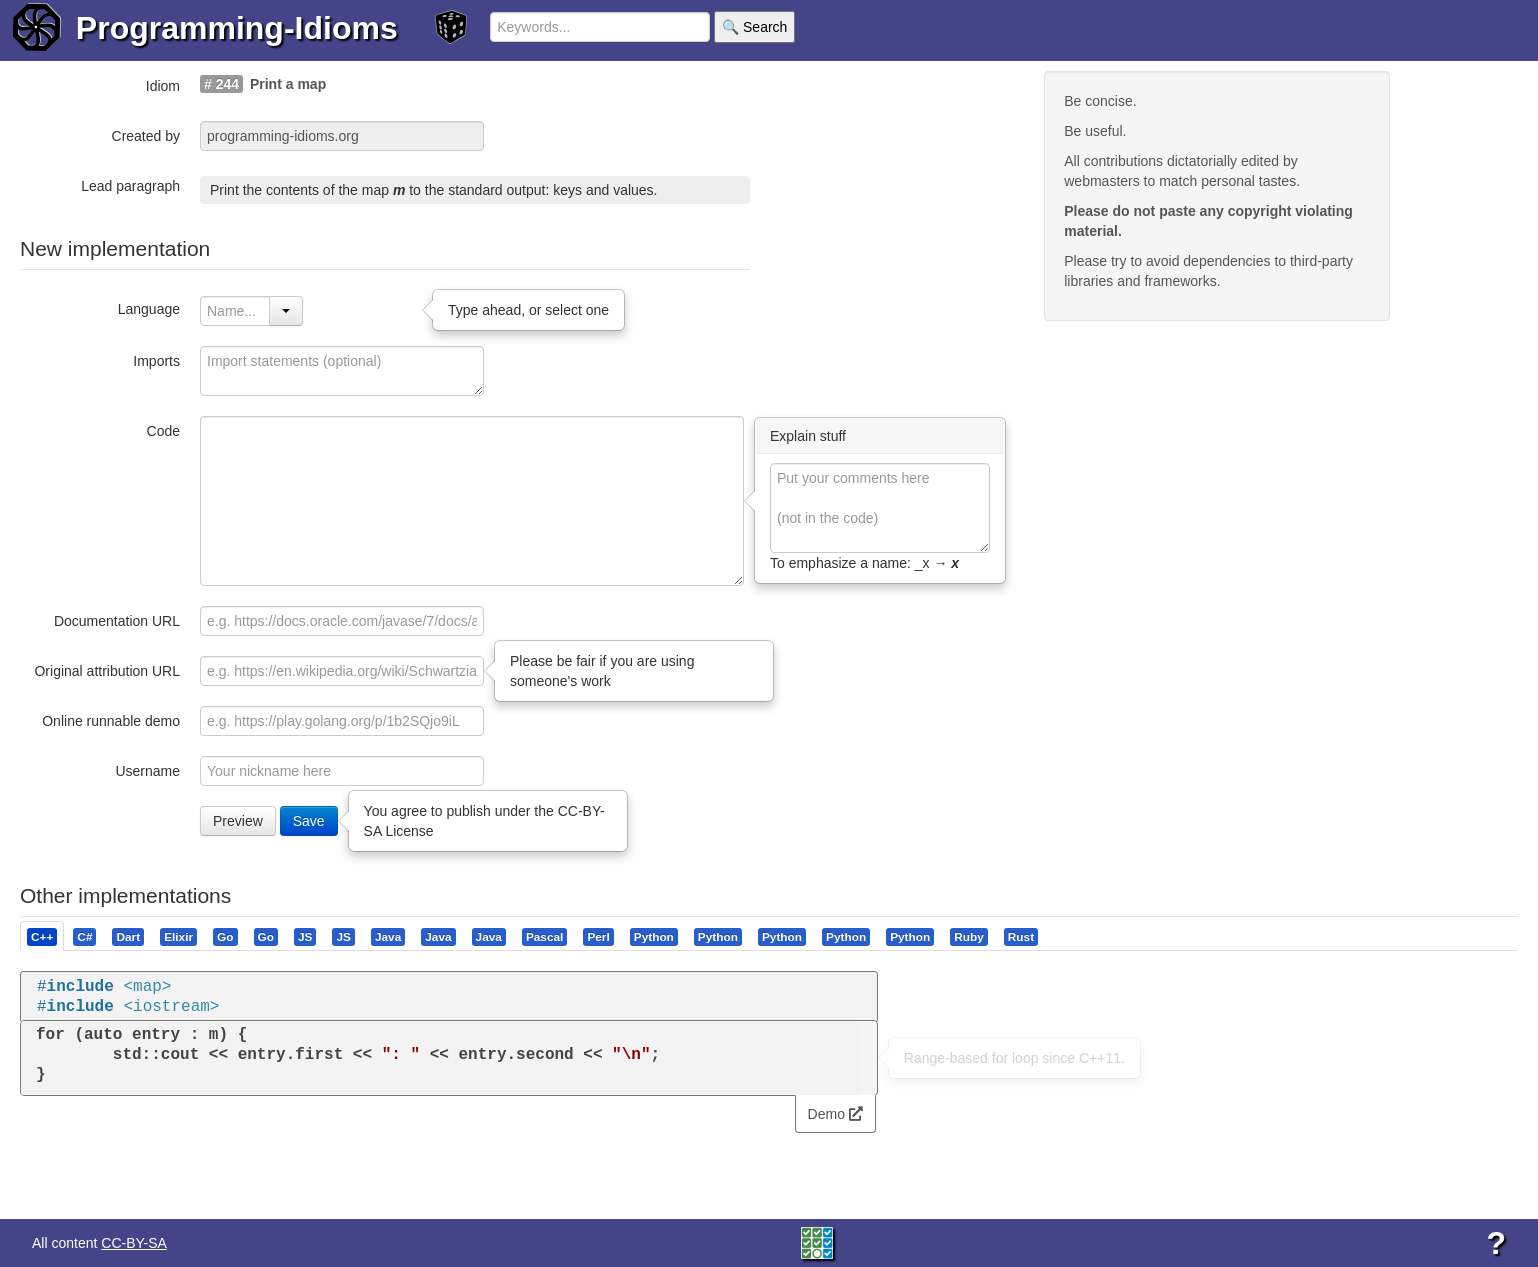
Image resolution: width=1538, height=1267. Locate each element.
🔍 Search (754, 27)
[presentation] (42, 936)
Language (149, 309)
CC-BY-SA (134, 1243)
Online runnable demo (111, 721)
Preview (238, 821)
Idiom (163, 86)
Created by (146, 136)
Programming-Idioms (237, 28)
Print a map (288, 84)
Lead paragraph (130, 186)
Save (309, 821)
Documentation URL (117, 621)
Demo (835, 1114)
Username (147, 771)
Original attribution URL (107, 671)
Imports (156, 361)
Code (163, 431)
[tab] (43, 936)
